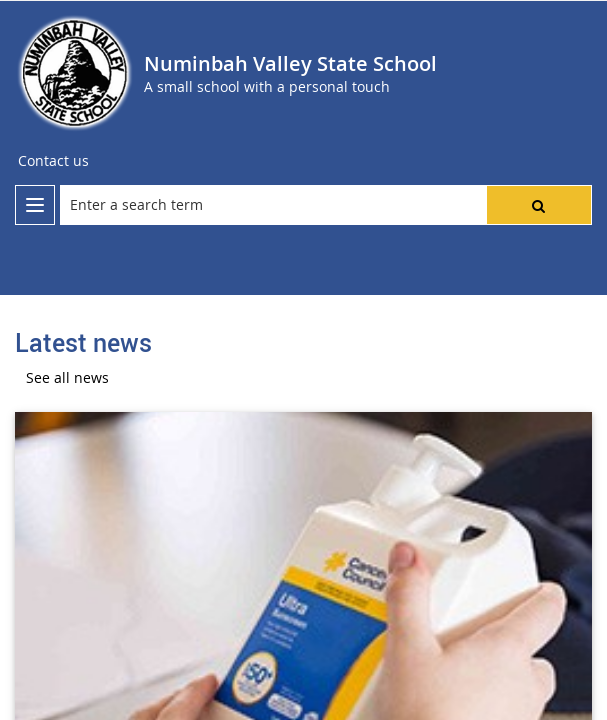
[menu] (35, 205)
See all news (67, 377)
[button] (539, 205)
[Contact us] (53, 161)
